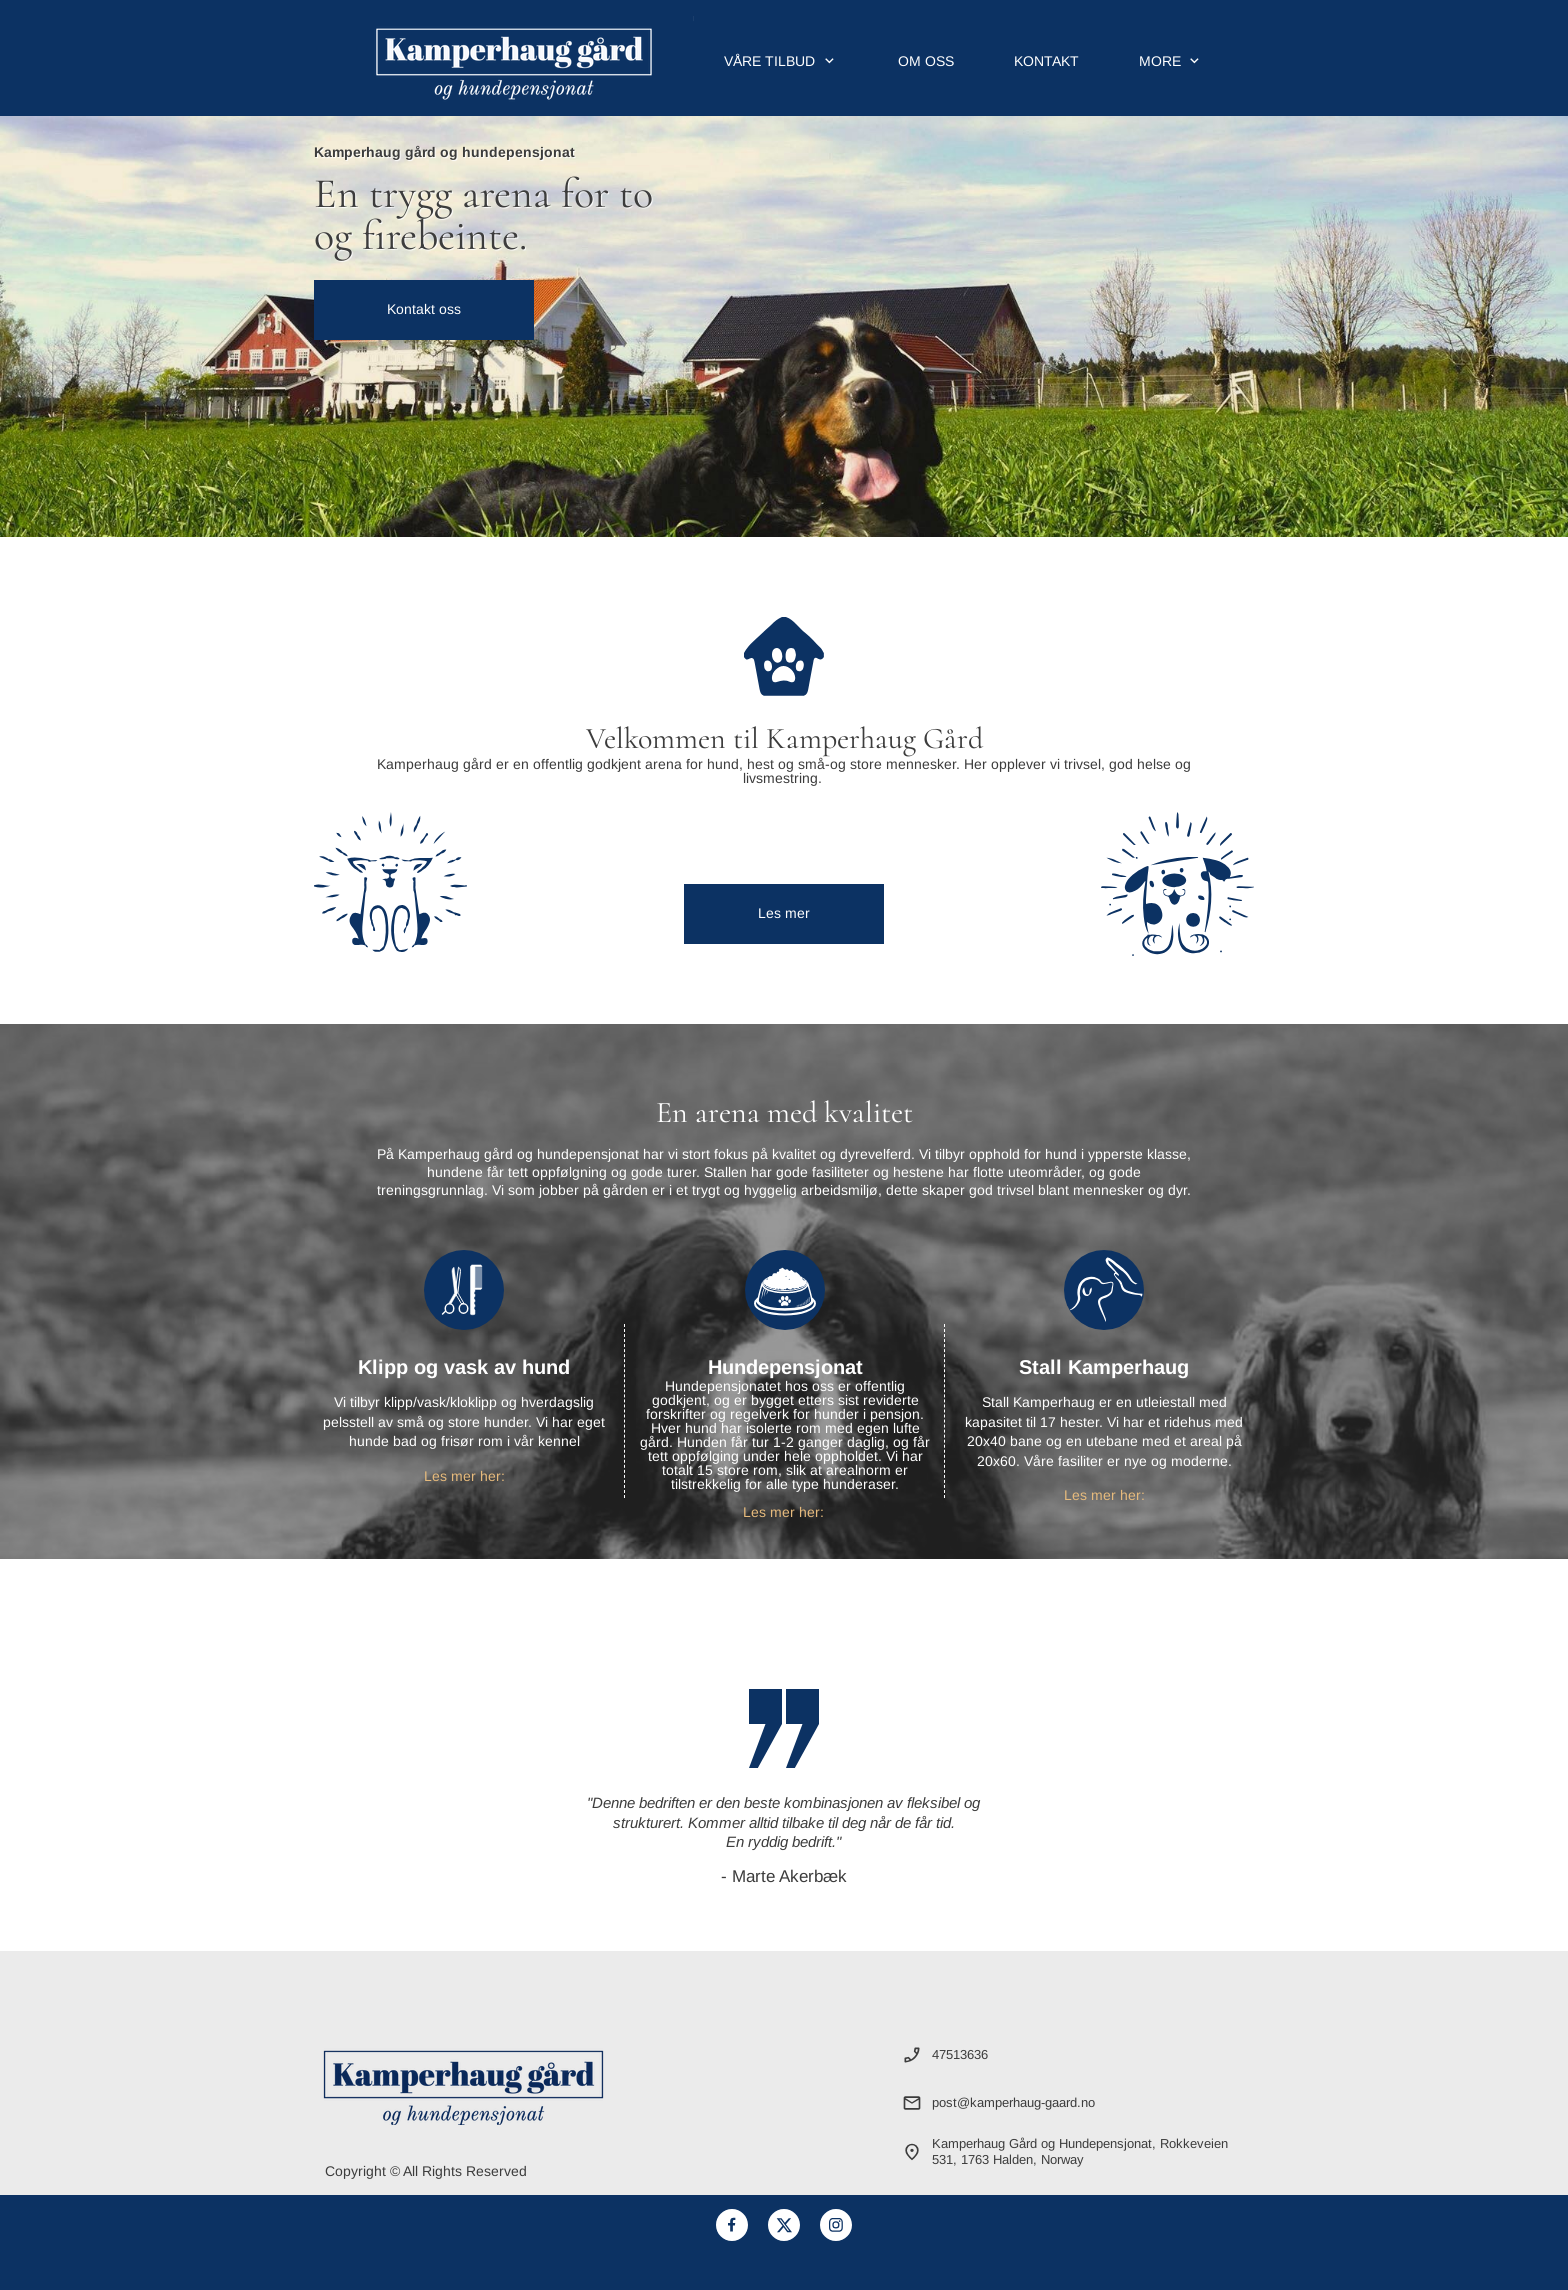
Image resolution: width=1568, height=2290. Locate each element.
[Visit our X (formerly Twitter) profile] (784, 2225)
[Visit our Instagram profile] (836, 2225)
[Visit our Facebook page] (732, 2225)
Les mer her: (464, 1476)
